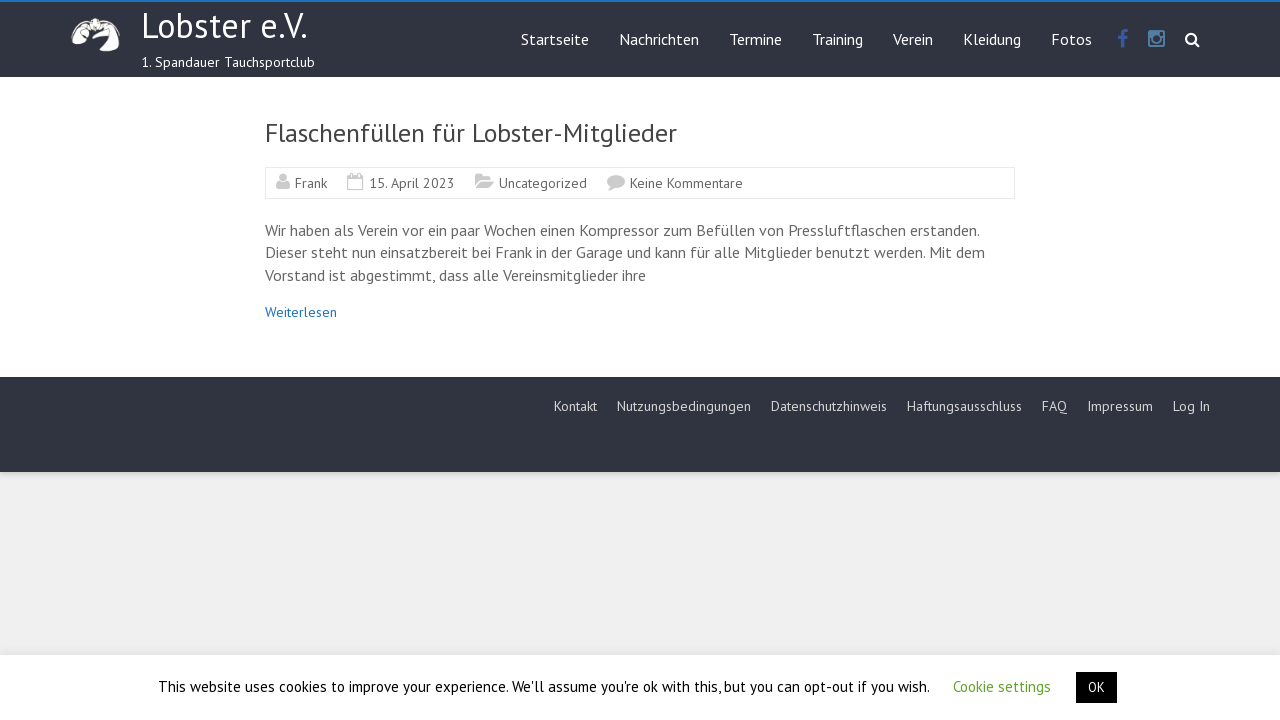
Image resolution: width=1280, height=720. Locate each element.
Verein (913, 39)
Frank (311, 183)
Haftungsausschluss (964, 406)
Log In (1191, 406)
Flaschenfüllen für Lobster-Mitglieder (471, 132)
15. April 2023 (412, 183)
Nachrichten (659, 39)
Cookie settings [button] (1002, 686)
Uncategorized (543, 183)
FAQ (1054, 406)
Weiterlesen (301, 312)
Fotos (1071, 39)
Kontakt (575, 406)
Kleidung (992, 39)
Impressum (1120, 406)
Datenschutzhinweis (829, 406)
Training (837, 39)
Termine (755, 39)
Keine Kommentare (686, 183)
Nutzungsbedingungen (684, 406)
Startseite (555, 39)
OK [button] (1096, 687)
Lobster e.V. (224, 25)
